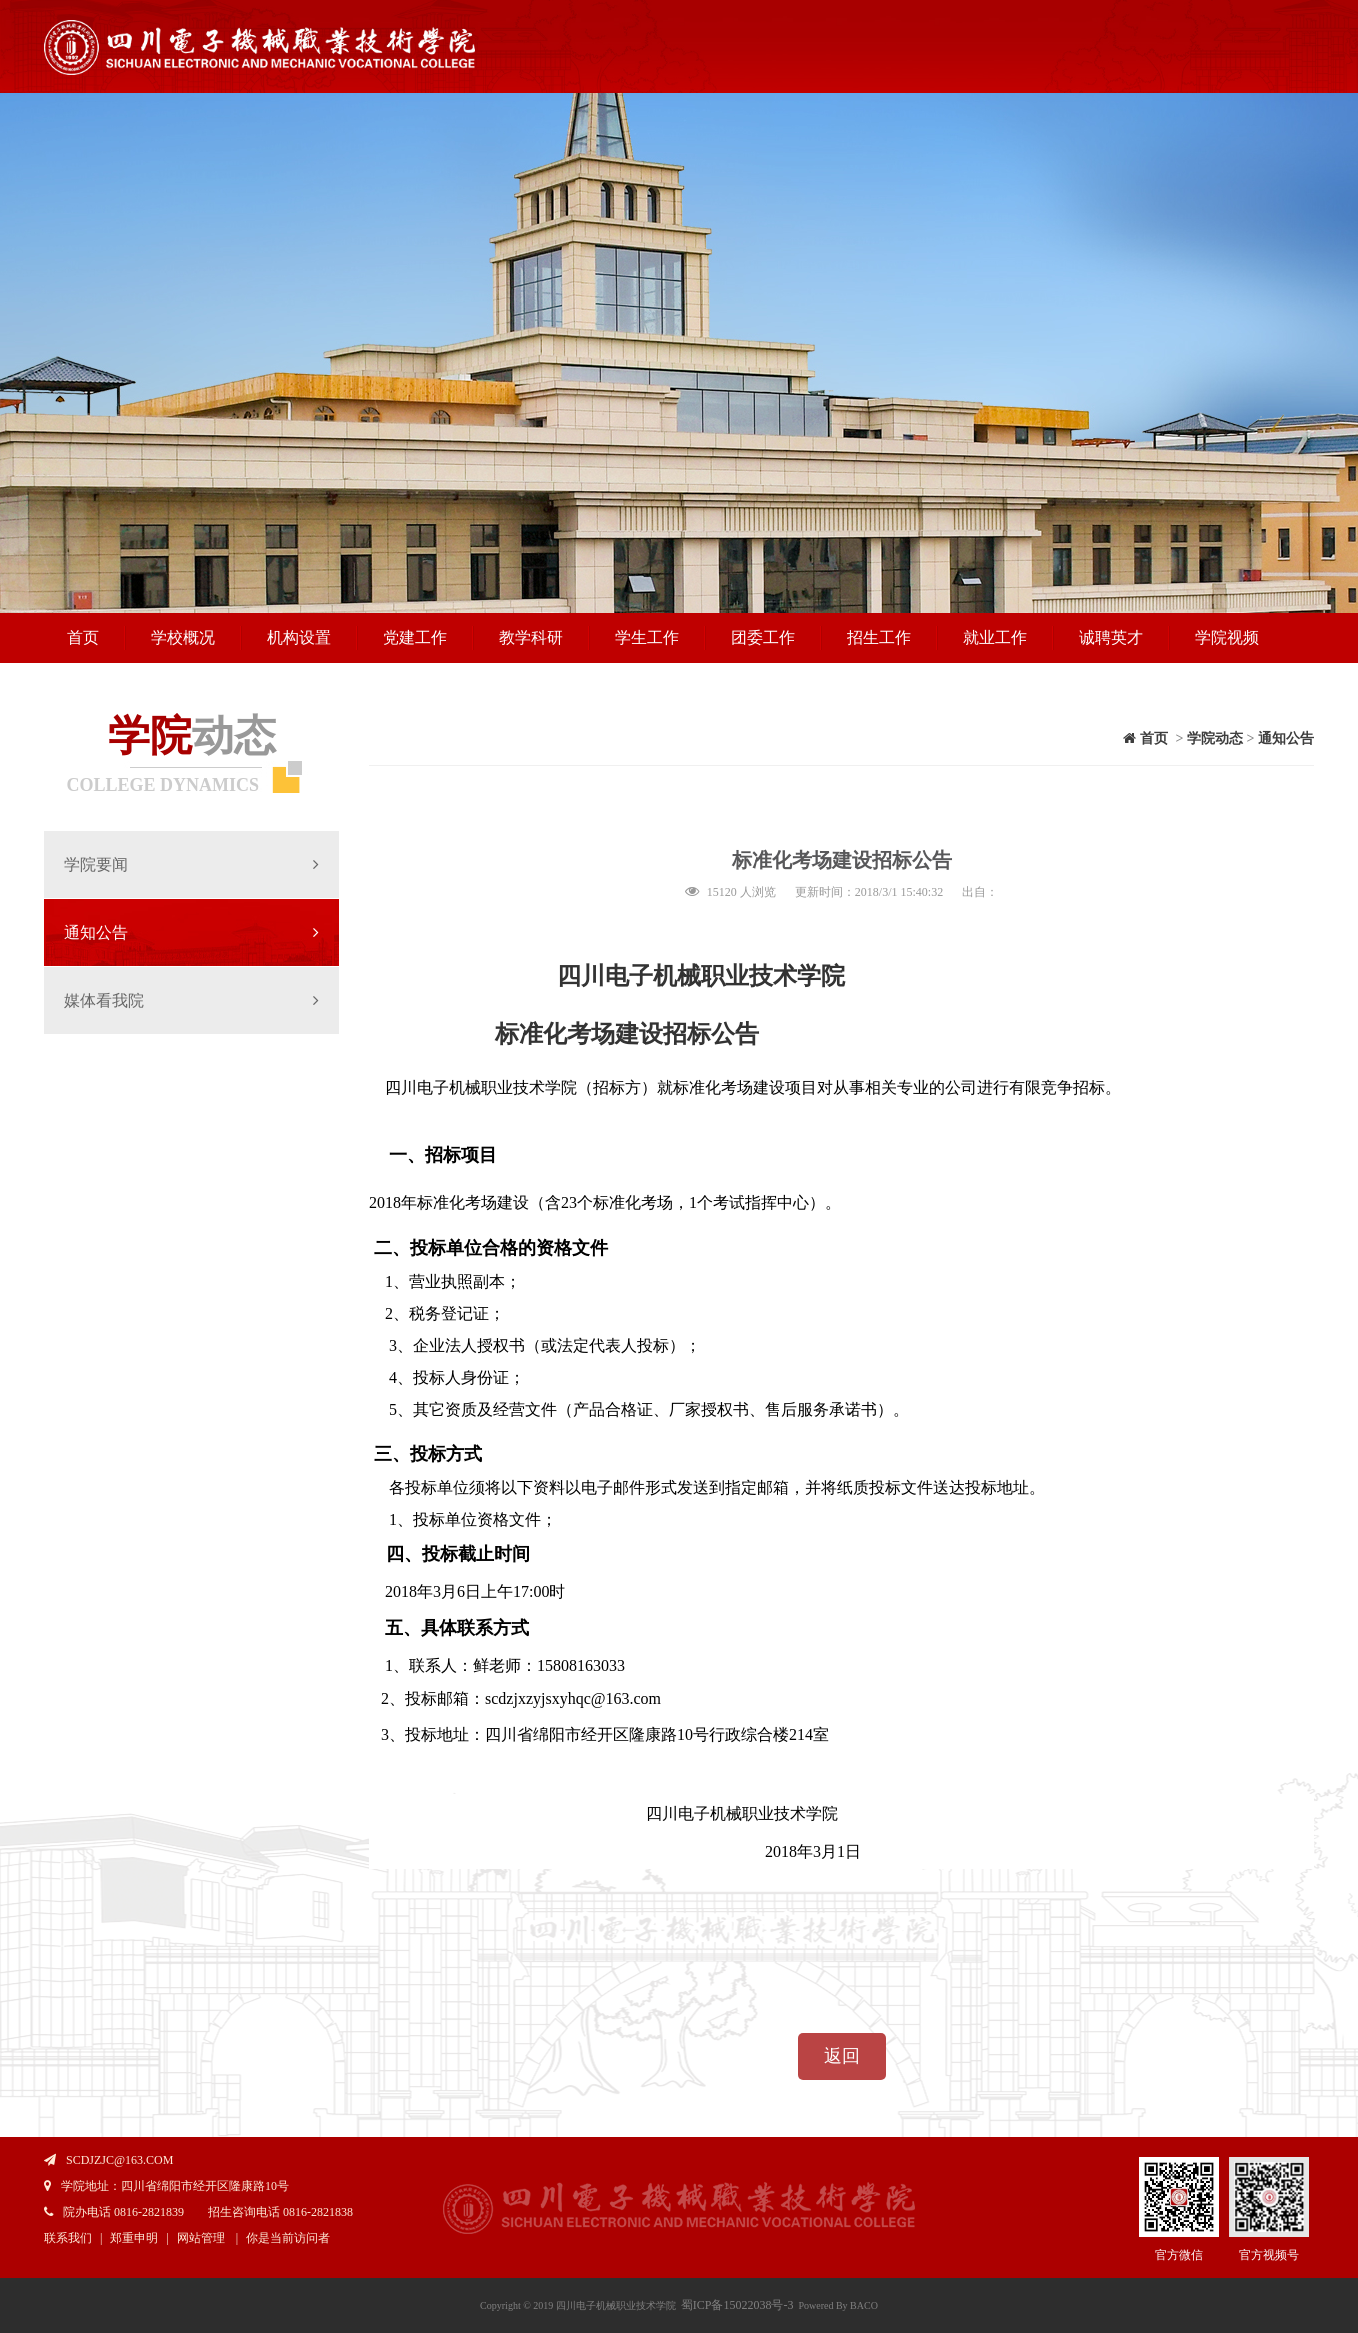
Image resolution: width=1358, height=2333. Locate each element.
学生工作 (647, 637)
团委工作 (763, 637)
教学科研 (531, 637)
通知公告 (191, 932)
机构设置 (299, 637)
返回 (842, 2056)
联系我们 (68, 2238)
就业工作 (995, 637)
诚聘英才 (1111, 637)
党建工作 (415, 637)
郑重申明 (134, 2238)
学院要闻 (191, 864)
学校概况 (183, 637)
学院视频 (1227, 637)
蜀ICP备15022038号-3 (737, 2305)
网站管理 (201, 2238)
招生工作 (879, 637)
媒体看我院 (191, 1000)
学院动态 (1215, 738)
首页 (83, 637)
